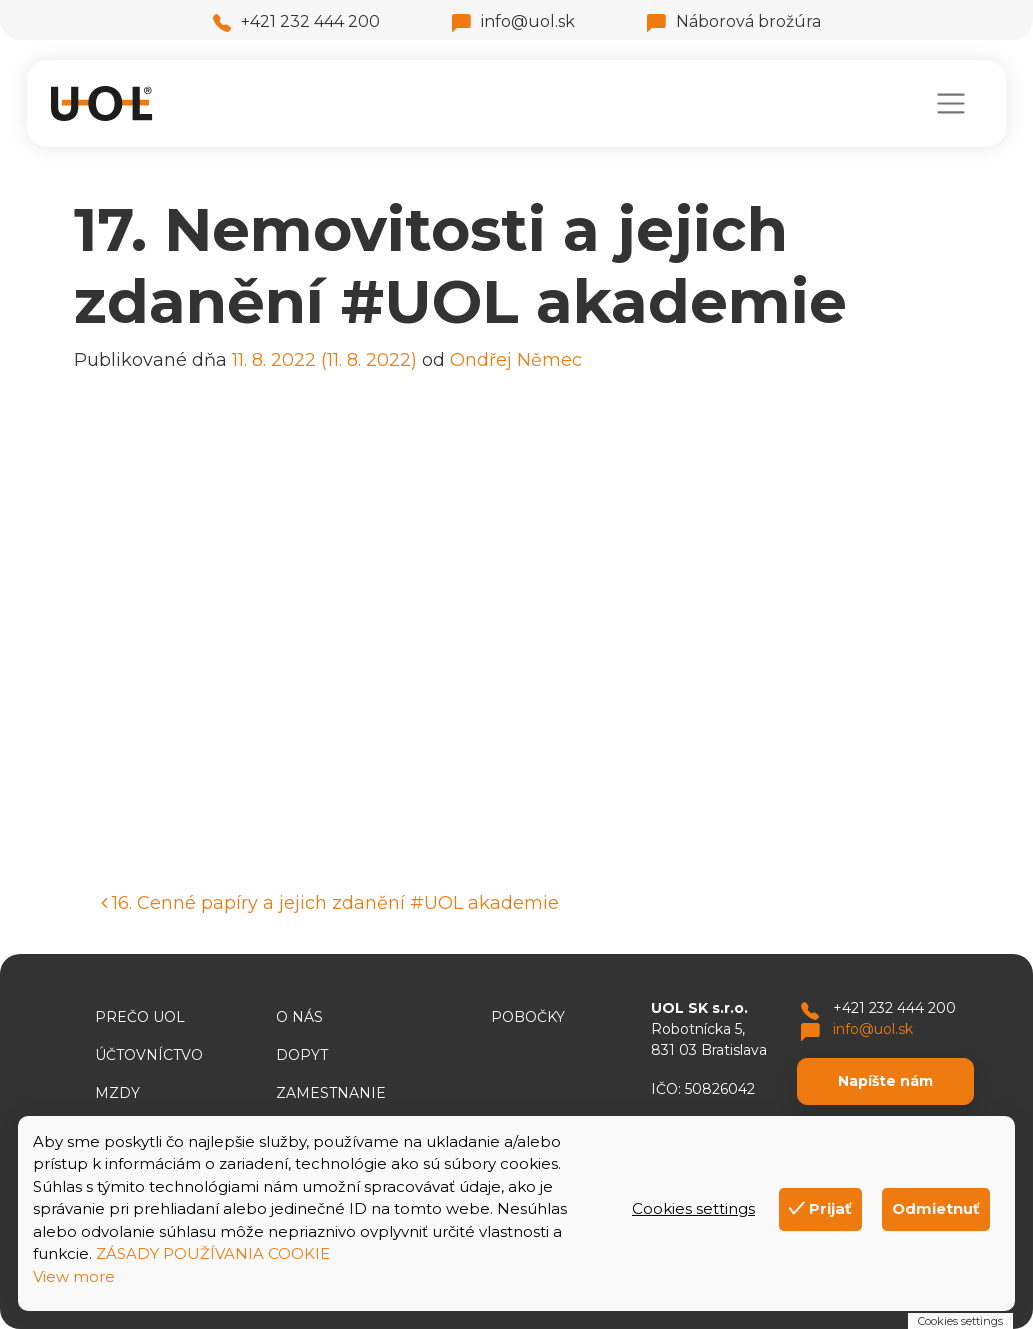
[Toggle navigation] (950, 103)
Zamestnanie (331, 1093)
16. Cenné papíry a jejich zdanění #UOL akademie (330, 903)
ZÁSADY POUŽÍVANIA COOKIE (213, 1253)
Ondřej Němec (516, 360)
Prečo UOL (140, 1017)
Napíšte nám (885, 1081)
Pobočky (528, 1017)
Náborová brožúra (734, 21)
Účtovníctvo (149, 1055)
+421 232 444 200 (296, 21)
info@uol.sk (513, 21)
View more (74, 1276)
